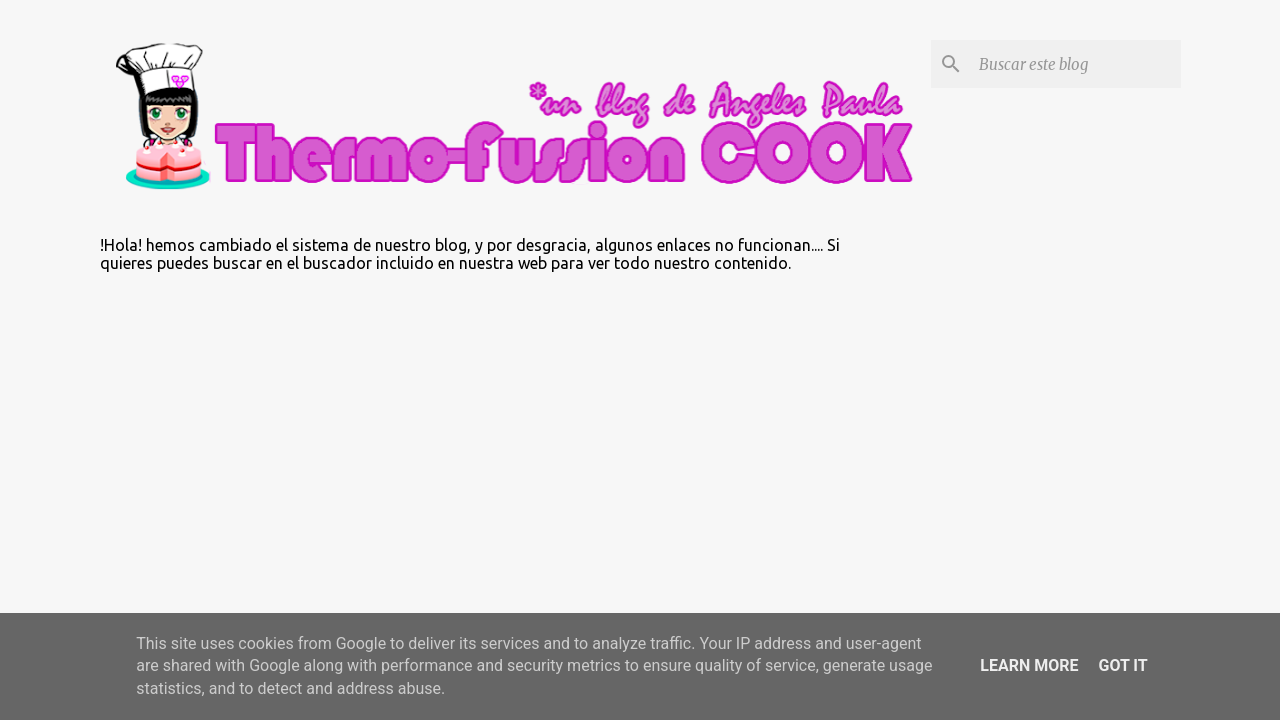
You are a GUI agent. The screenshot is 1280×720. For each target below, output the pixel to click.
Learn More (1029, 665)
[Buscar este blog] (1076, 64)
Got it (1122, 665)
